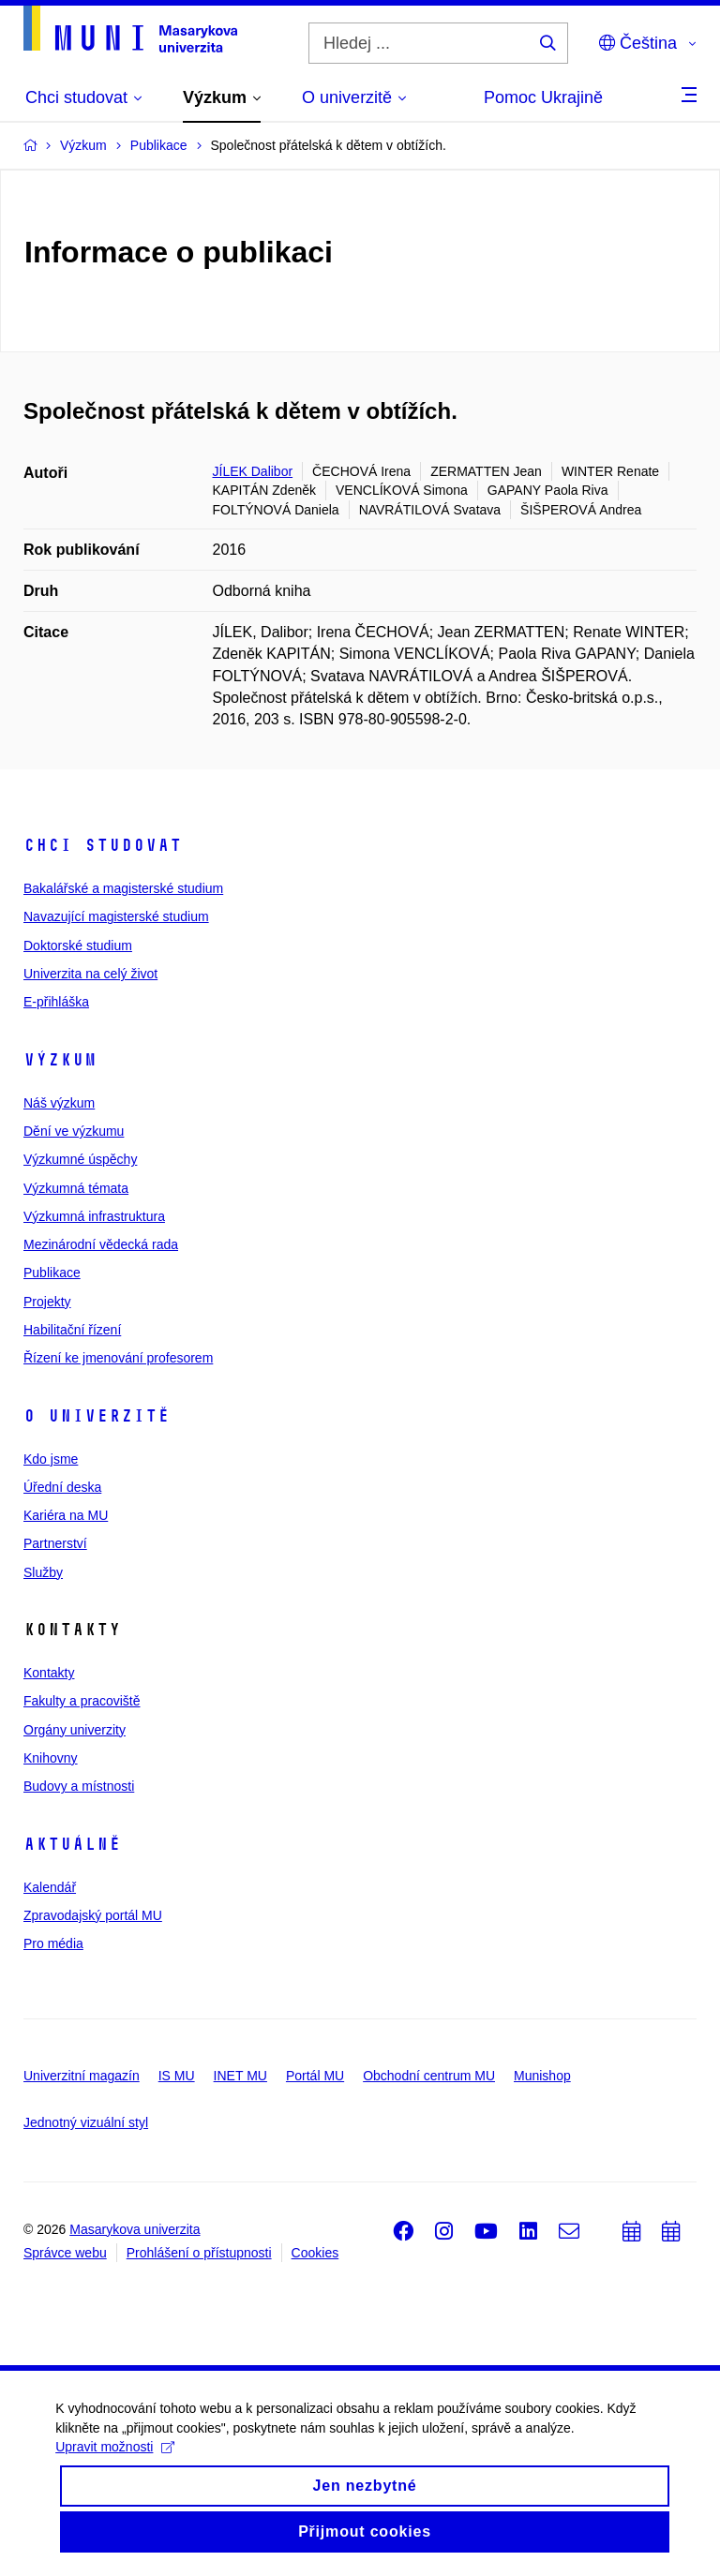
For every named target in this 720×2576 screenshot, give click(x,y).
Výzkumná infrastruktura (94, 1216)
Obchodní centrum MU (429, 2075)
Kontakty (48, 1672)
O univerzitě (96, 1416)
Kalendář (49, 1887)
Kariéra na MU (65, 1515)
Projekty (47, 1301)
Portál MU (315, 2075)
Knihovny (50, 1757)
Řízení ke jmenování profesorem (118, 1357)
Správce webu (65, 2252)
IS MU (176, 2075)
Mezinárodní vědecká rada (100, 1244)
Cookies (315, 2252)
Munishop (542, 2075)
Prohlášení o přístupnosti (199, 2252)
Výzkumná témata (75, 1188)
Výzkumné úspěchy (80, 1159)
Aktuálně (72, 1844)
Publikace (52, 1272)
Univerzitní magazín (81, 2075)
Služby (43, 1572)
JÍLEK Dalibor (253, 471)
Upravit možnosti (115, 2463)
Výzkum (60, 1060)
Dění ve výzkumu (73, 1131)
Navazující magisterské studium (116, 916)
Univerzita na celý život (90, 973)
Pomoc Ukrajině (543, 97)
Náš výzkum (59, 1102)
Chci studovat (102, 845)
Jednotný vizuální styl (85, 2122)
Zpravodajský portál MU (92, 1915)
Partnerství (55, 1543)
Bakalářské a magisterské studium (123, 888)
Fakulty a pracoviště (82, 1700)
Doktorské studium (77, 945)
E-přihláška (56, 1001)
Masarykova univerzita (134, 2229)
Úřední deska (62, 1487)
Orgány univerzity (74, 1729)
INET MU (240, 2075)
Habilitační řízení (72, 1329)
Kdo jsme (50, 1459)
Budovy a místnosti (78, 1786)
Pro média (53, 1943)
